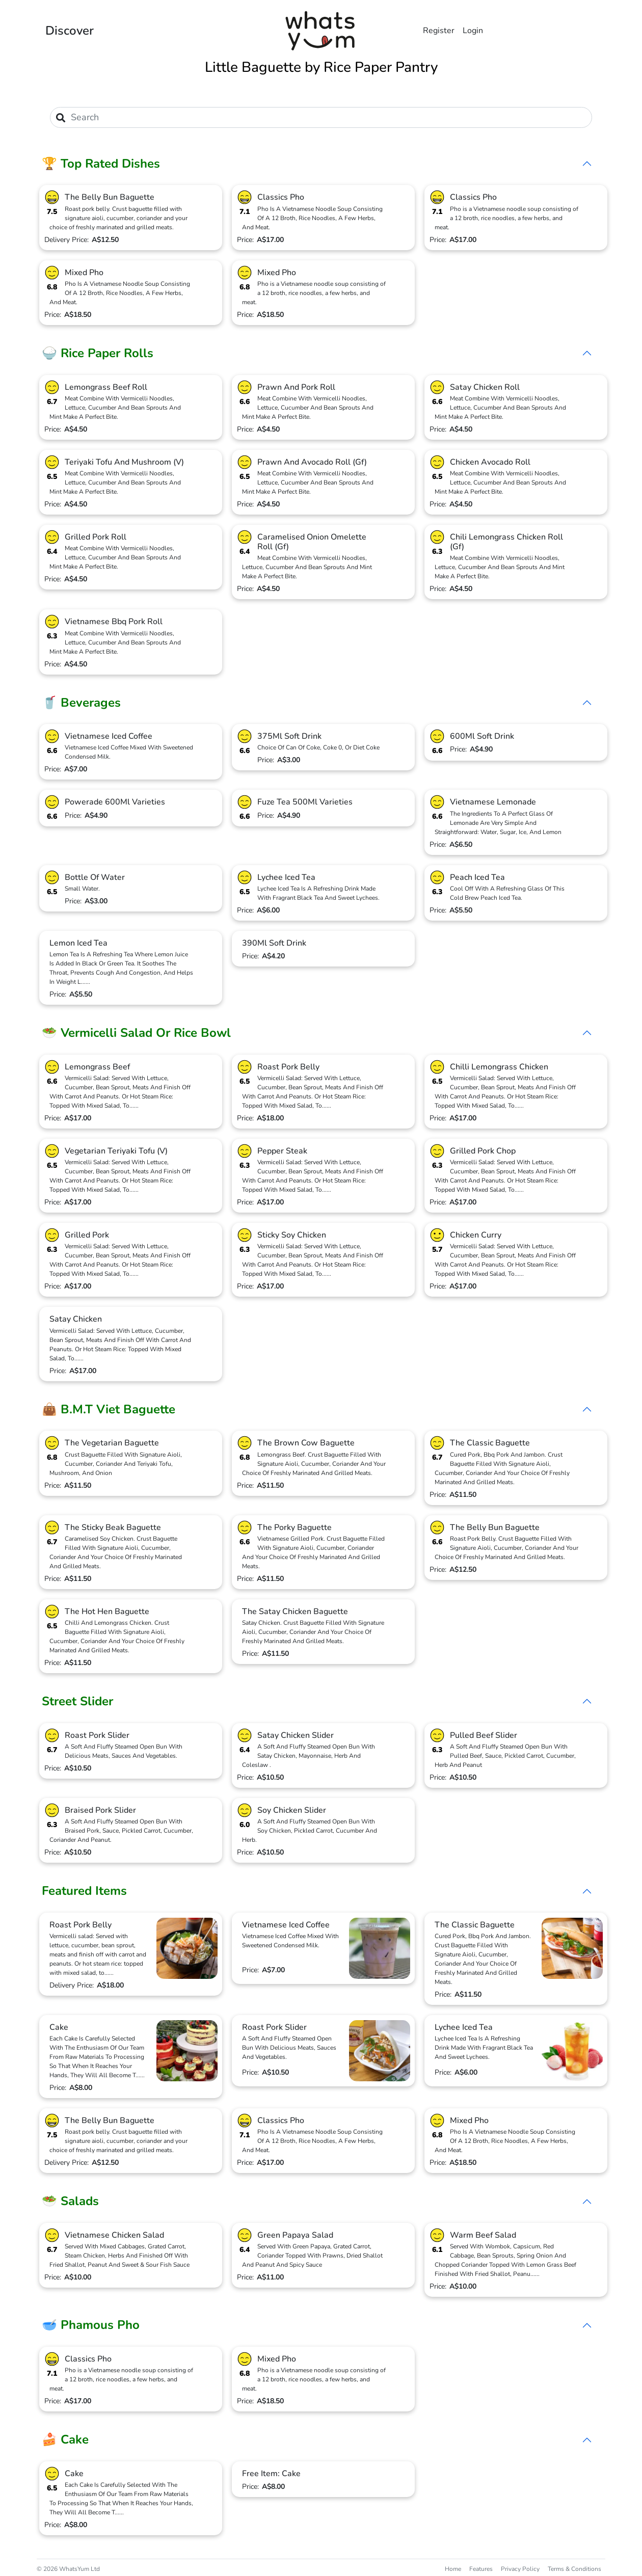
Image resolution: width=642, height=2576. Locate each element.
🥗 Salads (70, 2201)
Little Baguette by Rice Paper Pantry (321, 67)
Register (438, 30)
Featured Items (84, 1891)
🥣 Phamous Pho (91, 2325)
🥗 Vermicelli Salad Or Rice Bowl (136, 1033)
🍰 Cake (65, 2439)
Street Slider (77, 1701)
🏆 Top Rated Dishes (101, 163)
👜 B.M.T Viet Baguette (108, 1409)
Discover (69, 30)
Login (473, 30)
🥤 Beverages (81, 702)
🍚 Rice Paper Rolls (97, 353)
